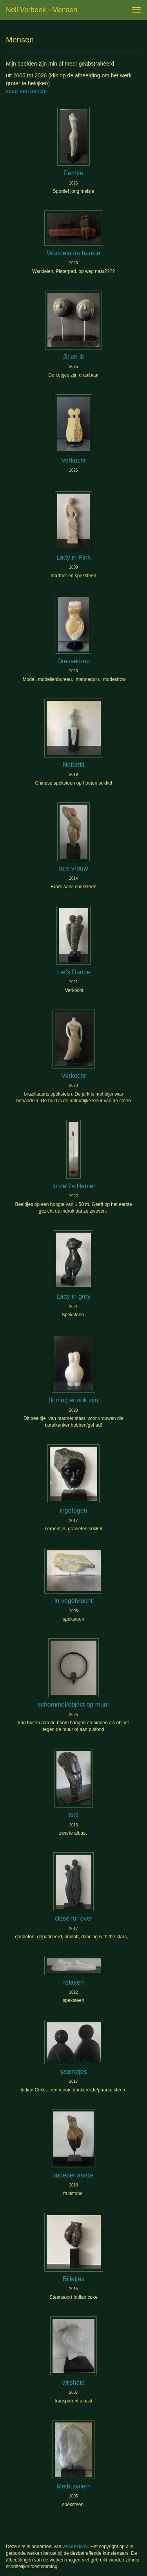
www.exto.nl (75, 2546)
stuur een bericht (26, 91)
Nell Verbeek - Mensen (41, 10)
